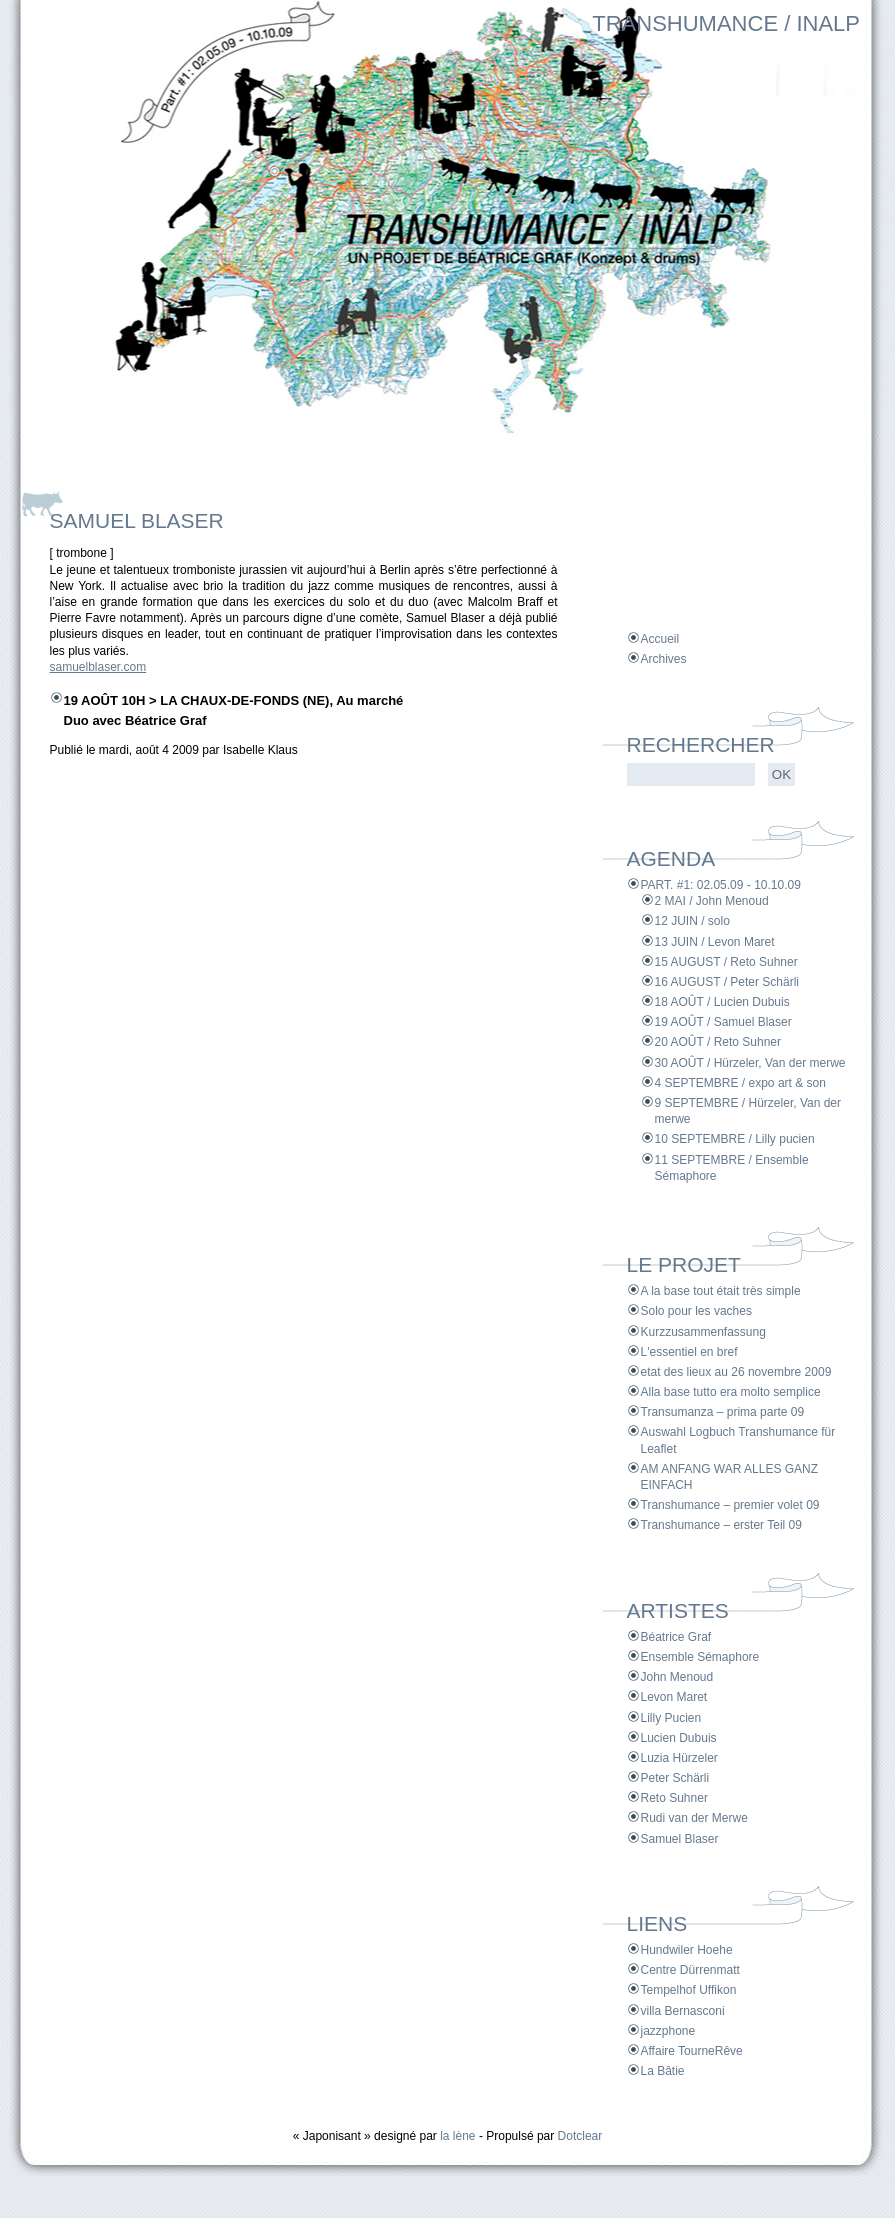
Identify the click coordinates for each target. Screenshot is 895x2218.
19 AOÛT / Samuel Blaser (723, 1022)
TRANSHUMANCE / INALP (726, 23)
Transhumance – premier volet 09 (730, 1505)
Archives (664, 659)
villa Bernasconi (683, 2011)
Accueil (660, 639)
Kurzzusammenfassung (703, 1332)
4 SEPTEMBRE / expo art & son (740, 1083)
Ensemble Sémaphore (700, 1657)
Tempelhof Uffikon (689, 1990)
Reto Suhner (674, 1798)
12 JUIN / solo (692, 921)
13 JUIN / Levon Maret (715, 942)
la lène (457, 2136)
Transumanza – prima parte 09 (723, 1412)
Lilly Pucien (671, 1718)
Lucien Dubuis (679, 1738)
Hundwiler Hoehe (687, 1950)
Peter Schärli (675, 1778)
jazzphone (668, 2031)
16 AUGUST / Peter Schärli (727, 982)
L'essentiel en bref (689, 1352)
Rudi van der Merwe (694, 1818)
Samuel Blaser (680, 1839)
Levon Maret (674, 1697)
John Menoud (677, 1677)
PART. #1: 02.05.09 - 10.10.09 (721, 885)
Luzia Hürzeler (679, 1758)
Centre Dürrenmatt (690, 1970)
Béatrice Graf (676, 1637)
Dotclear (580, 2136)
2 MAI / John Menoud (712, 901)
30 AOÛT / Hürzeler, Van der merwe (750, 1063)
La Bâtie (663, 2071)
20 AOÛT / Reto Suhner (718, 1042)
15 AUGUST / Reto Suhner (726, 962)
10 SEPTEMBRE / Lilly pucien (735, 1139)
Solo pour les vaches (696, 1311)
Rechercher (701, 744)
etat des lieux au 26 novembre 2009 (736, 1372)
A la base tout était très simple (721, 1291)
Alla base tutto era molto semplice (731, 1392)
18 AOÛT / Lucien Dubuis (722, 1002)
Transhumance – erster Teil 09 (721, 1525)
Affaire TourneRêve (692, 2051)
